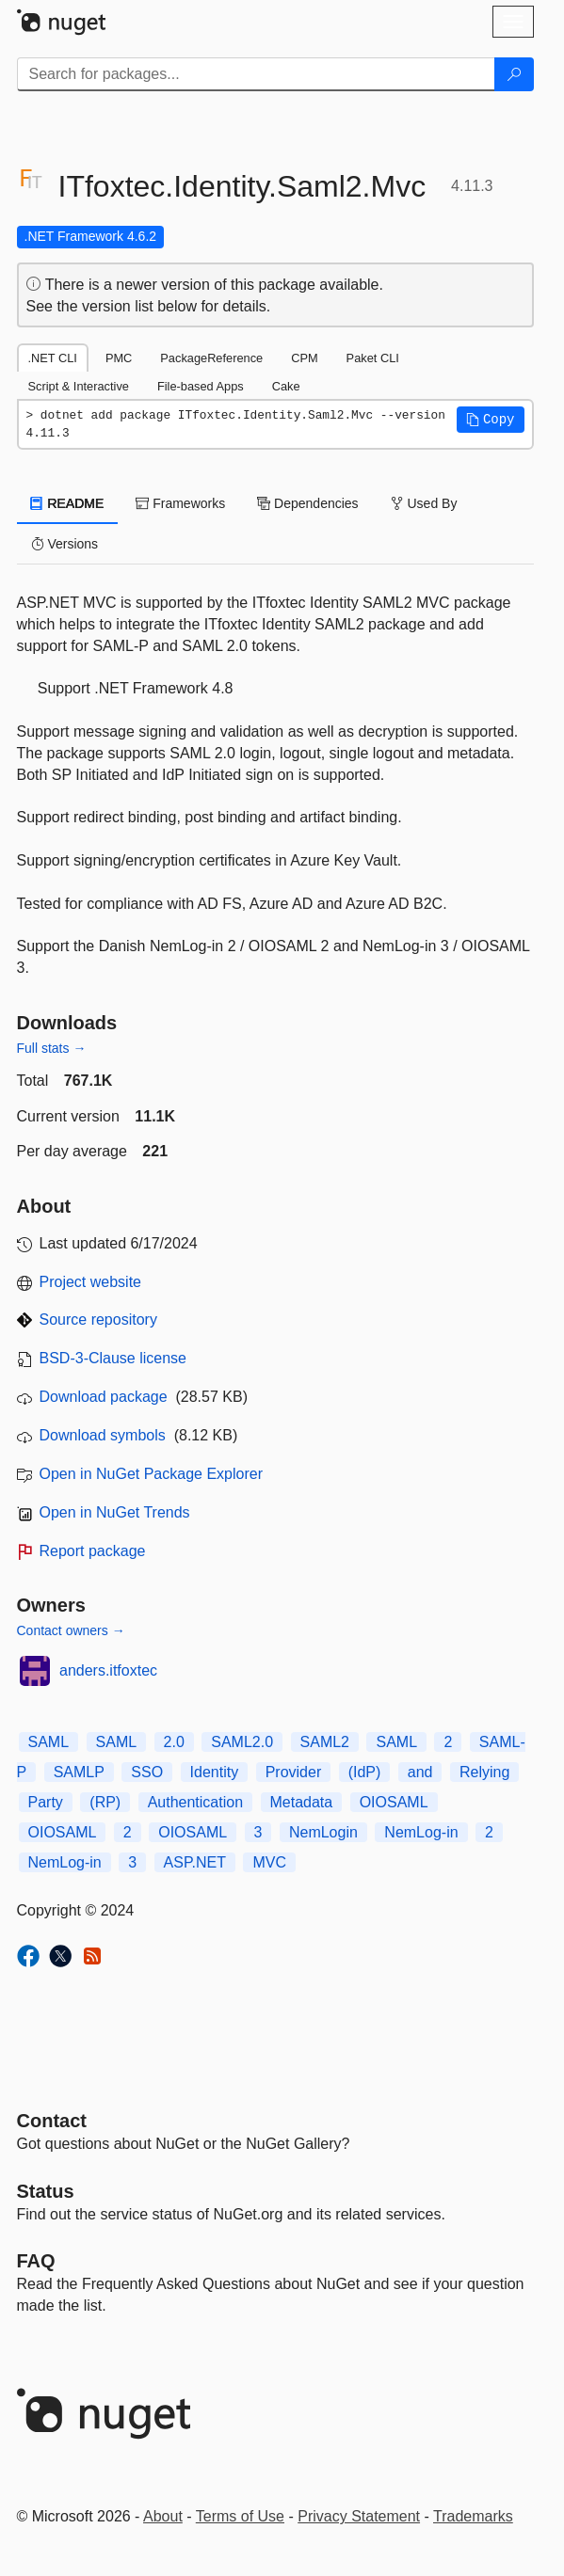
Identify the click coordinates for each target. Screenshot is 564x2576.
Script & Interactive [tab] (78, 386)
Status (45, 2191)
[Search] (514, 74)
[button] (490, 419)
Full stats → (52, 1048)
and (420, 1772)
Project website (91, 1282)
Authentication (195, 1802)
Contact (52, 2120)
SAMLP (79, 1772)
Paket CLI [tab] (372, 358)
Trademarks (473, 2516)
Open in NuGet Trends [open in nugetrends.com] (115, 1512)
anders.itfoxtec (108, 1670)
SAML (49, 1742)
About (163, 2516)
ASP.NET (195, 1862)
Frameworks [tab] (180, 503)
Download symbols (103, 1435)
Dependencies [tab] (307, 503)
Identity (214, 1772)
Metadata (301, 1802)
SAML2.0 (242, 1742)
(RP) (105, 1802)
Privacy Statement (359, 2516)
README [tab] (68, 503)
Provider (294, 1772)
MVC (269, 1862)
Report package (93, 1551)
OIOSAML (394, 1802)
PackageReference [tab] (211, 358)
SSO (147, 1772)
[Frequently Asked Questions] (36, 2260)
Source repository (98, 1320)
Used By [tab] (424, 503)
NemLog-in (421, 1832)
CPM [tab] (304, 358)
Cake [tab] (286, 386)
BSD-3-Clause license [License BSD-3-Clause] (113, 1358)
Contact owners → (71, 1630)
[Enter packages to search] (256, 74)
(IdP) (364, 1772)
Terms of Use (240, 2516)
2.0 (174, 1742)
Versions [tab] (65, 543)
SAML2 (324, 1742)
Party (45, 1802)
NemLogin (323, 1832)
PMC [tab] (118, 358)
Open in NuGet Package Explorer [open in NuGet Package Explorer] (151, 1474)
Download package (104, 1397)
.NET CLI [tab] (52, 358)
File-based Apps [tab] (200, 386)
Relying (484, 1772)
